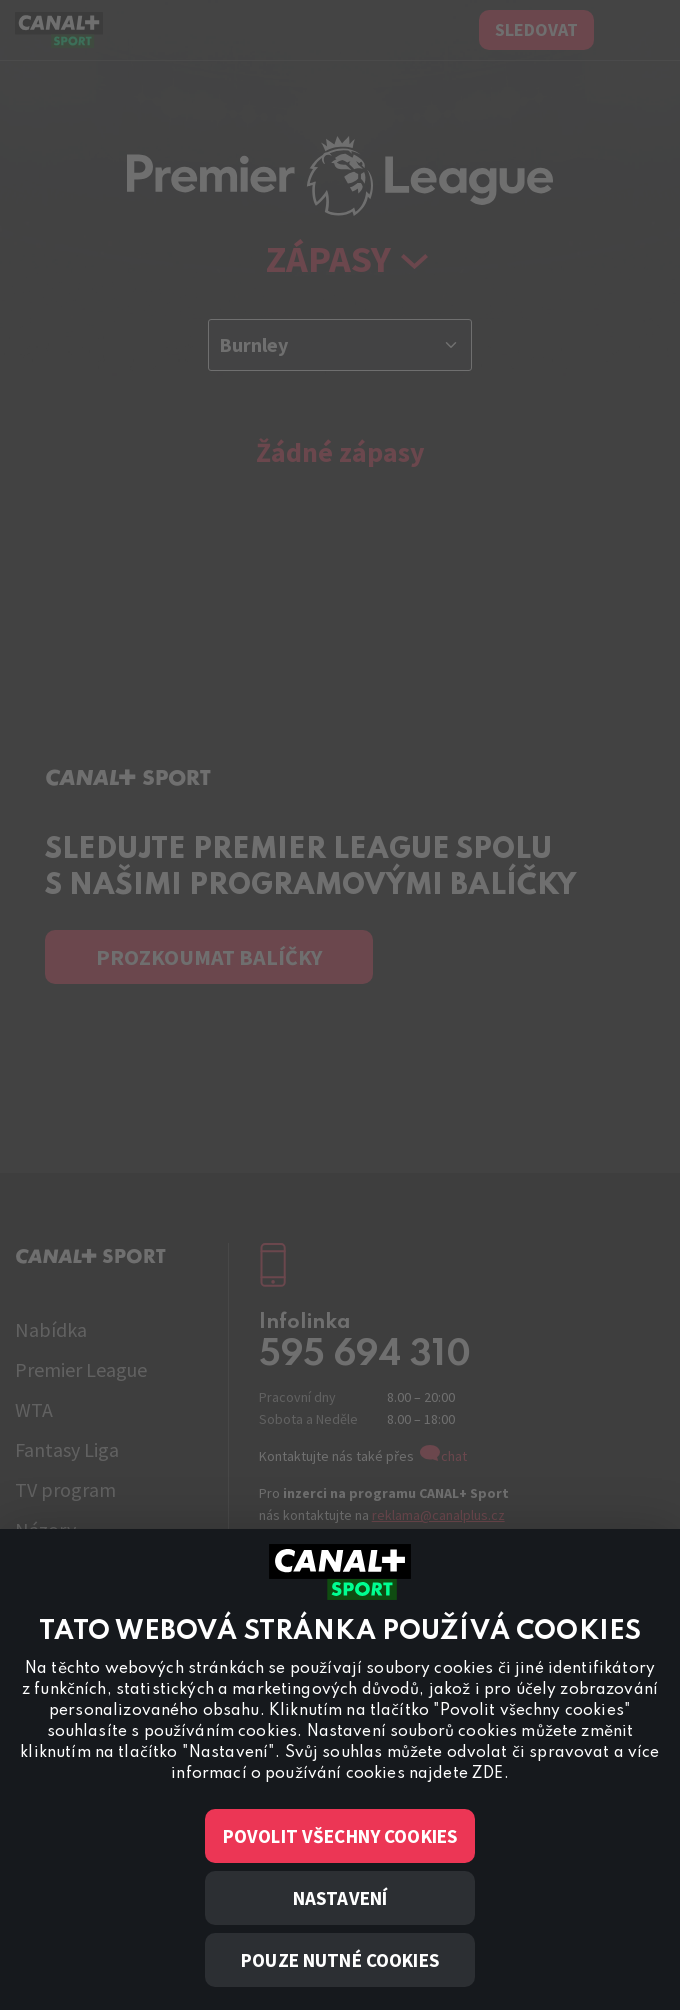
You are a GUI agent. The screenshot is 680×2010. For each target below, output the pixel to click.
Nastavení (340, 1898)
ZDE (487, 1774)
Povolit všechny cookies (340, 1836)
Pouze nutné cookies (340, 1960)
